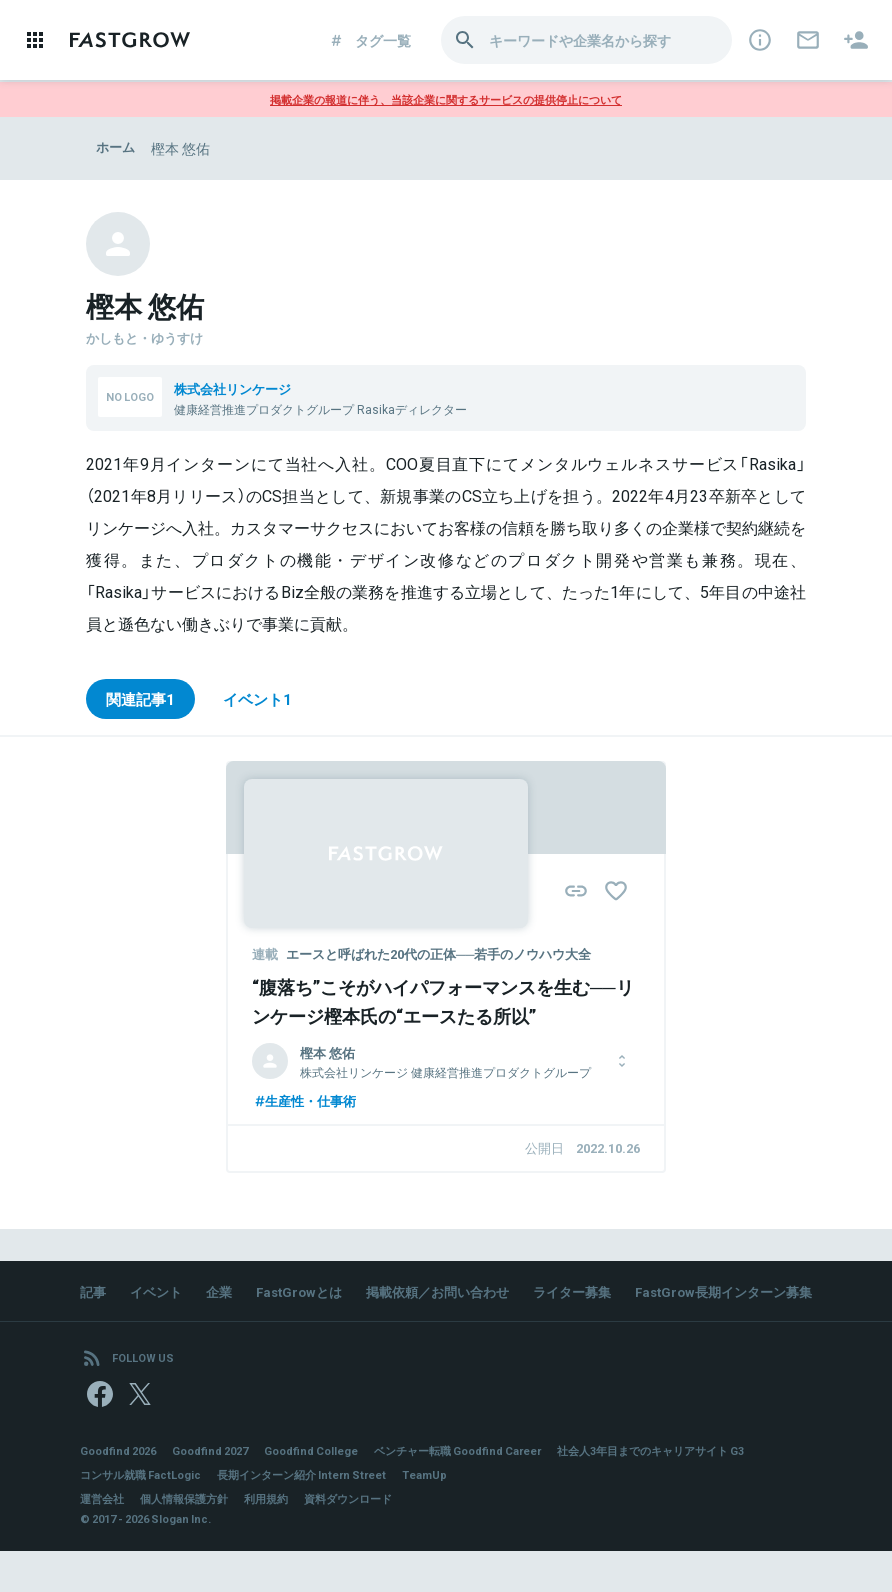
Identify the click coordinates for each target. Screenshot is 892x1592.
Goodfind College (331, 1490)
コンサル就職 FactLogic (367, 1514)
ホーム (117, 148)
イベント (160, 1295)
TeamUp (674, 1514)
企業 (226, 1295)
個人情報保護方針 (192, 1538)
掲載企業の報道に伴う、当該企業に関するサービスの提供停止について (446, 99)
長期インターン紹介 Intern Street (542, 1514)
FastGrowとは (310, 1295)
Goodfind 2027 (222, 1490)
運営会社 (104, 1538)
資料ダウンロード (368, 1538)
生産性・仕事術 (308, 1103)
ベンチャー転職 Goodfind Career (490, 1490)
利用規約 (280, 1538)
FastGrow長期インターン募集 (199, 1323)
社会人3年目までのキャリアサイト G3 (183, 1514)
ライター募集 (600, 1295)
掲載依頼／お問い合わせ (457, 1295)
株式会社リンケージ (237, 388)
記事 (94, 1295)
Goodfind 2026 (122, 1490)
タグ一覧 (369, 40)
